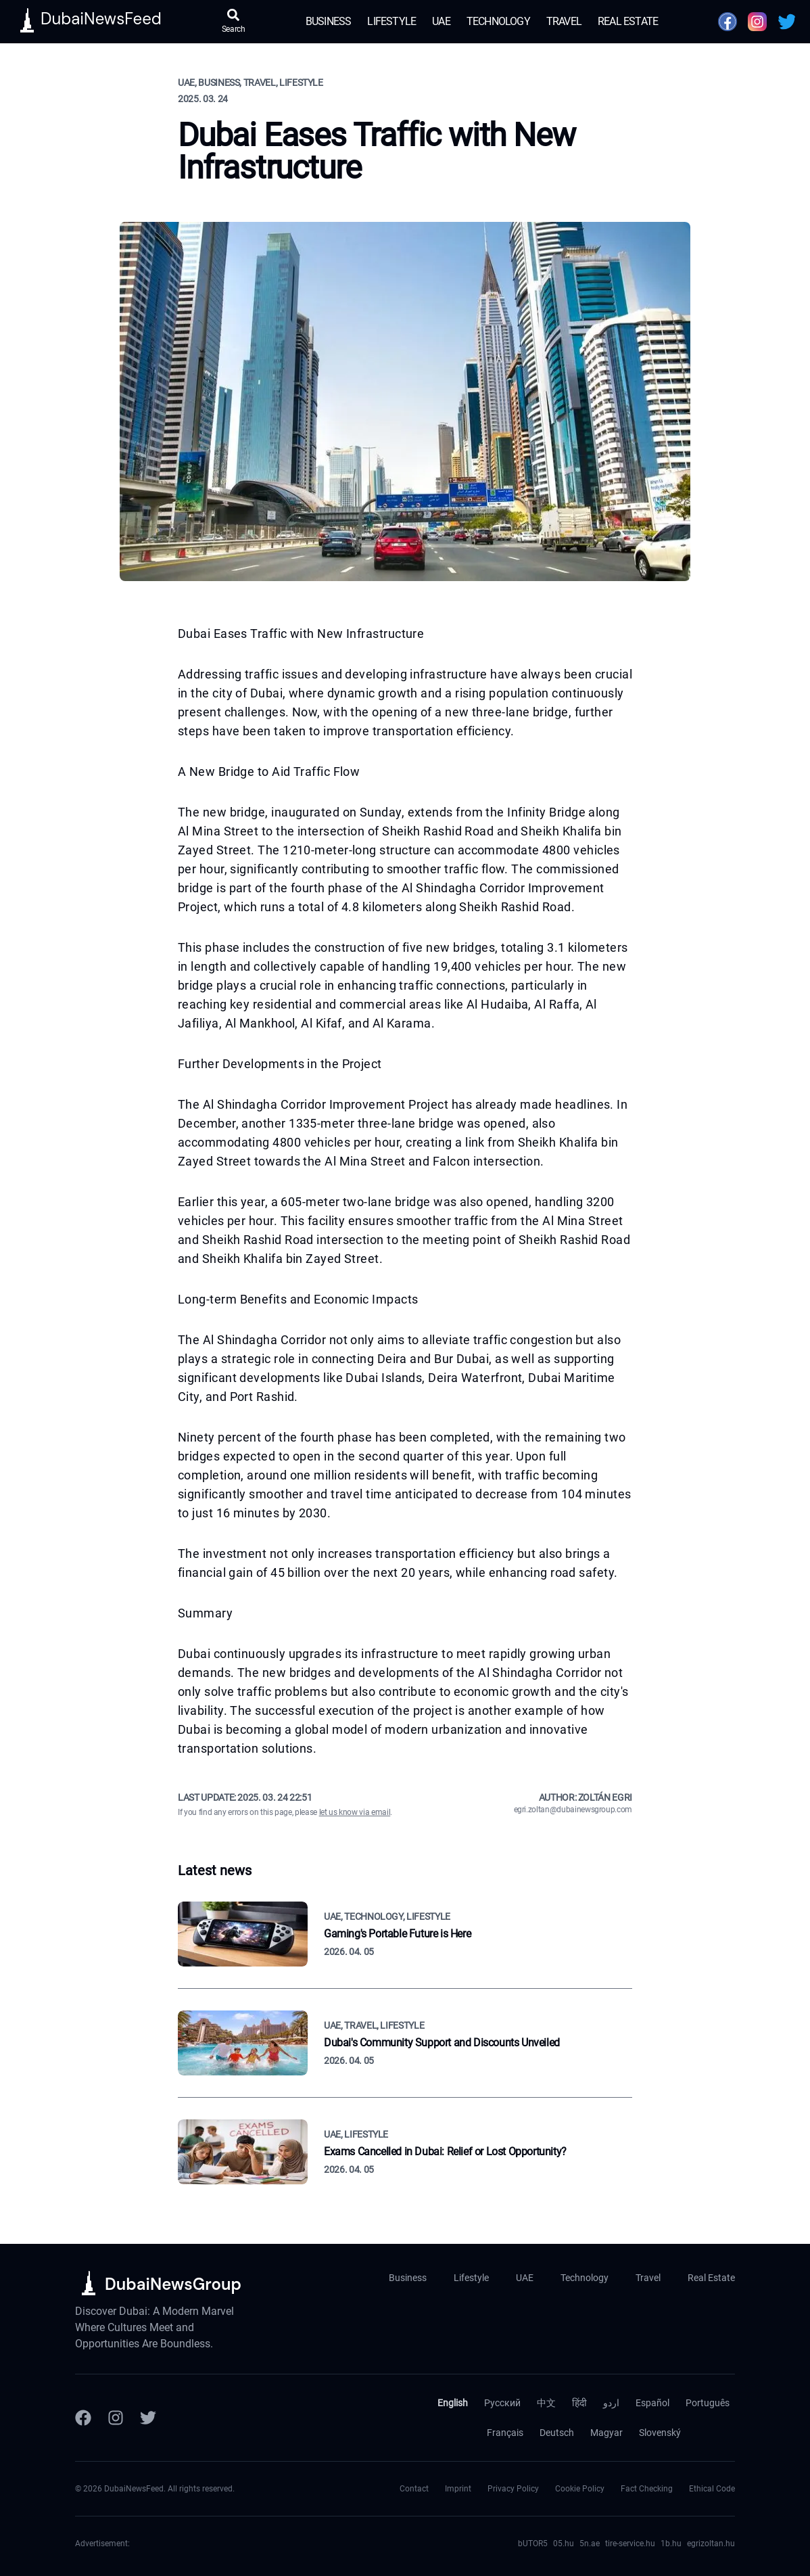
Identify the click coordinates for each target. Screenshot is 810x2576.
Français (505, 2432)
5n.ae (589, 2543)
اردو (611, 2402)
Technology (498, 21)
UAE (441, 21)
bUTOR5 (533, 2543)
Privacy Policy (513, 2488)
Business (329, 21)
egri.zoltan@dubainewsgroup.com (573, 1809)
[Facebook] (83, 2418)
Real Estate (628, 21)
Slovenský (660, 2432)
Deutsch (557, 2432)
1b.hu (671, 2543)
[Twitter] (148, 2418)
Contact (414, 2488)
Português (708, 2402)
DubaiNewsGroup (173, 2284)
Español (652, 2402)
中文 (546, 2402)
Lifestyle (391, 21)
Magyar (606, 2432)
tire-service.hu (630, 2543)
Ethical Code (712, 2488)
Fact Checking (647, 2488)
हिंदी (579, 2402)
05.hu (563, 2543)
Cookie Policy (579, 2488)
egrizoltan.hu (711, 2543)
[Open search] (233, 21)
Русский (502, 2402)
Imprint (458, 2488)
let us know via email (355, 1812)
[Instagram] (116, 2418)
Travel (563, 21)
